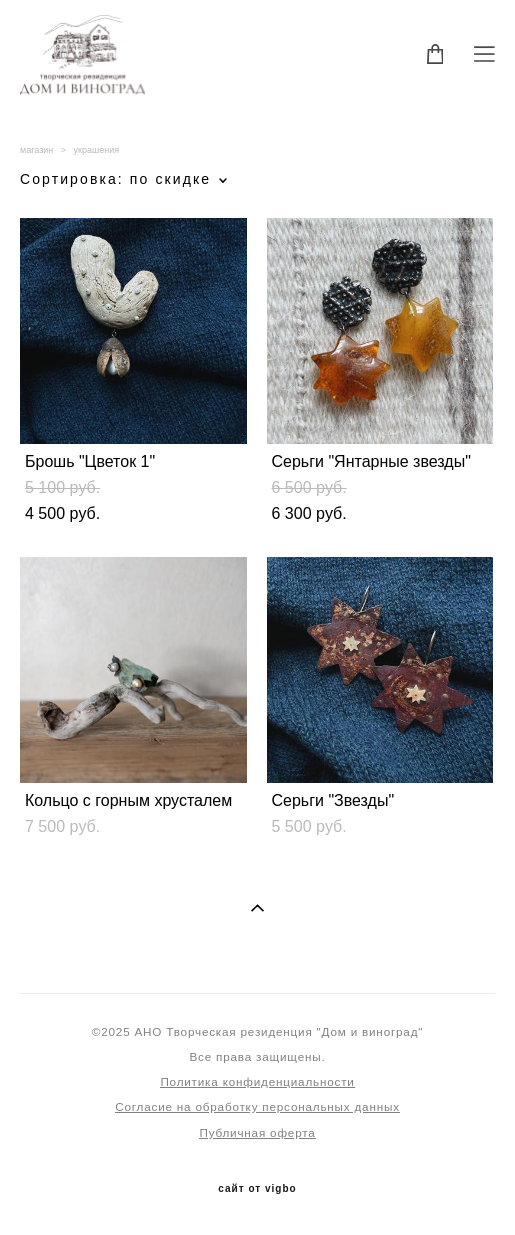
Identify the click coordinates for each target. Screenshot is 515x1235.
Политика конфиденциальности (257, 1081)
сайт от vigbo (257, 1189)
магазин (36, 150)
